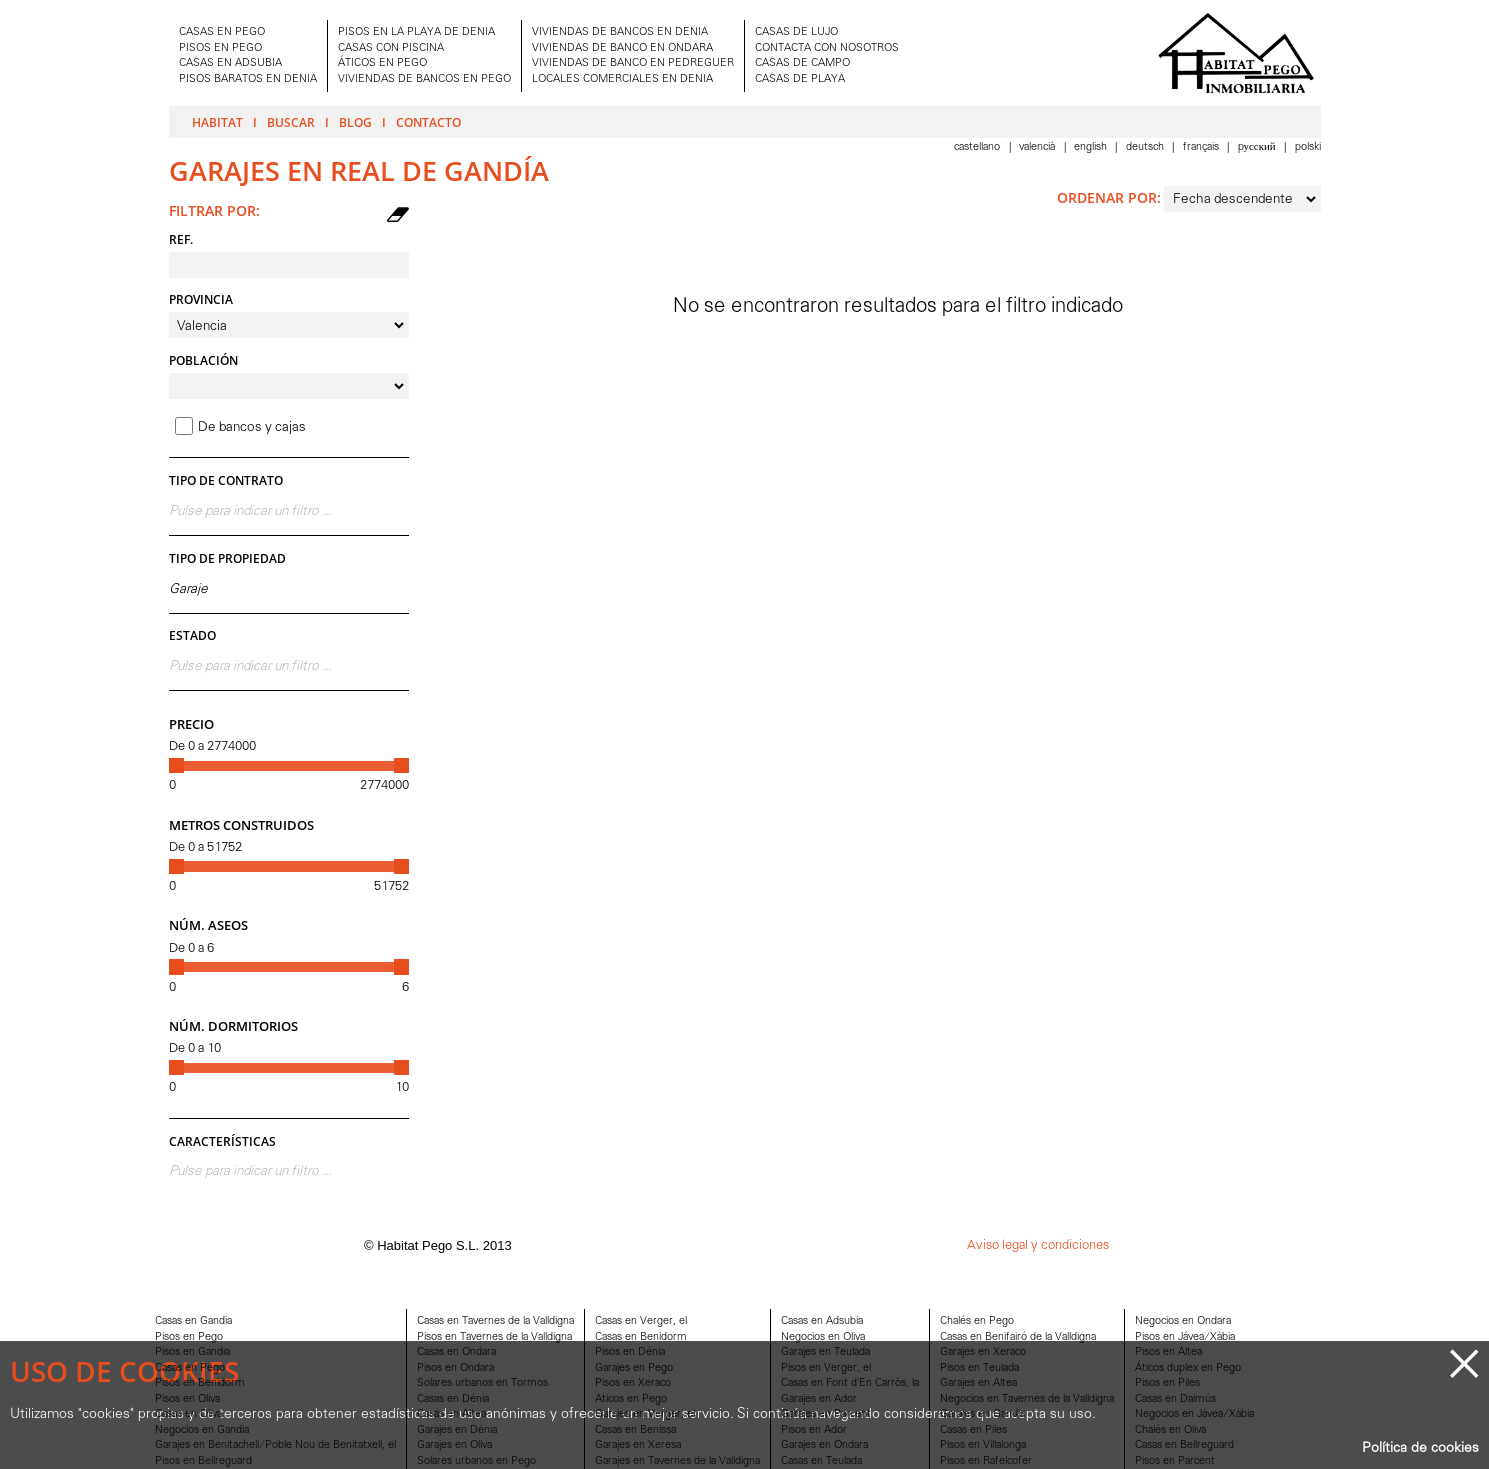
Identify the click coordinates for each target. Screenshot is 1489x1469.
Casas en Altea (451, 1414)
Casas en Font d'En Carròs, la (850, 1383)
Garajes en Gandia (982, 1414)
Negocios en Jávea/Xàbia (1194, 1414)
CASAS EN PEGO (222, 32)
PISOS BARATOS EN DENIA (248, 79)
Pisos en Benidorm (200, 1383)
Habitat (217, 122)
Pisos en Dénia (630, 1352)
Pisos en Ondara (455, 1368)
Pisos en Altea (1168, 1352)
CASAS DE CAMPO (802, 63)
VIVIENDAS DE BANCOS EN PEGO (424, 79)
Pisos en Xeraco (633, 1383)
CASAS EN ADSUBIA (230, 63)
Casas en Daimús (1175, 1399)
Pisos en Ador (814, 1430)
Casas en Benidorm (641, 1337)
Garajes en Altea (978, 1383)
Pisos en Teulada (979, 1368)
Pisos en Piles (1167, 1383)
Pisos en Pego (189, 1337)
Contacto (428, 122)
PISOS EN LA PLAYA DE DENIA (416, 32)
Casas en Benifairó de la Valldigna (1018, 1337)
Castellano (978, 147)
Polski (1308, 147)
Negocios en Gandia (202, 1430)
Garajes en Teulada (825, 1352)
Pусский (1258, 147)
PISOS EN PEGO (220, 48)
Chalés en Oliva (1170, 1430)
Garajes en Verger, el (645, 1414)
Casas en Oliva (188, 1414)
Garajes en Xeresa (638, 1445)
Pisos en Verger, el (826, 1368)
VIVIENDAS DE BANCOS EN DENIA (620, 32)
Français (1202, 147)
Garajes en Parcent (826, 1414)
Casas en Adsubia (822, 1321)
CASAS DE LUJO (796, 32)
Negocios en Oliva (823, 1337)
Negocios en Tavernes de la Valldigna (1027, 1399)
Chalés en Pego (977, 1321)
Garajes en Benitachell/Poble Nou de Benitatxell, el (275, 1445)
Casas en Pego (190, 1368)
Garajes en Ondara (824, 1445)
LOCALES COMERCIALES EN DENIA (622, 79)
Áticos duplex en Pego (1188, 1368)
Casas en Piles (973, 1430)
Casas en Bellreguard (1184, 1445)
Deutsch (1146, 147)
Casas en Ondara (456, 1352)
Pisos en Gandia (192, 1352)
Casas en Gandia (193, 1321)
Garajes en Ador (819, 1399)
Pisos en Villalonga (983, 1445)
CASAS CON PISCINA (391, 48)
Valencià (1038, 147)
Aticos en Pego (631, 1399)
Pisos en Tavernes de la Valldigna (494, 1337)
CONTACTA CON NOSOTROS (827, 48)
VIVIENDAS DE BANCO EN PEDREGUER (633, 63)
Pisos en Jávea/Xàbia (1185, 1337)
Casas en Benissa (635, 1430)
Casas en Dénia (453, 1399)
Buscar (291, 122)
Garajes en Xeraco (983, 1352)
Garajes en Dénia (457, 1430)
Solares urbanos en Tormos (482, 1383)
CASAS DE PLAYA (800, 79)
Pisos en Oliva (187, 1399)
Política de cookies (1420, 1448)
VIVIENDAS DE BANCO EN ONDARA (622, 48)
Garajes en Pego (634, 1368)
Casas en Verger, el (641, 1321)
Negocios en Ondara (1183, 1321)
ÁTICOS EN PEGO (382, 63)
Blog (355, 122)
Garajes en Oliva (454, 1445)
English (1092, 147)
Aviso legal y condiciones (1038, 1245)
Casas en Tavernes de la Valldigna (495, 1321)
